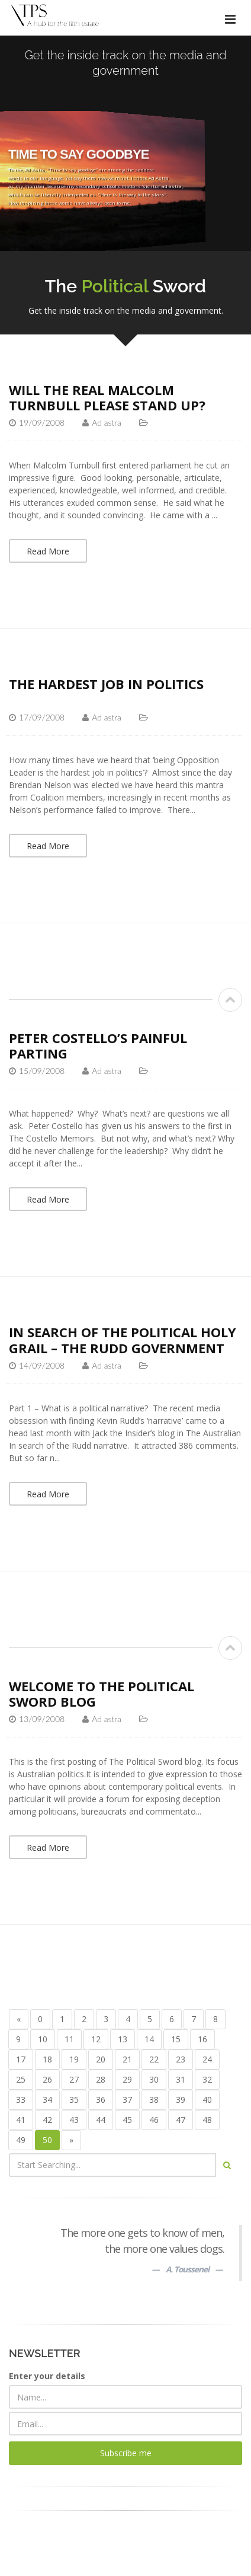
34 (47, 2099)
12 (96, 2039)
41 (20, 2119)
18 (47, 2059)
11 (69, 2039)
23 (180, 2059)
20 (100, 2059)
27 (74, 2079)
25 (20, 2079)
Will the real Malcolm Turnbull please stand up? (107, 397)
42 (47, 2119)
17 (20, 2059)
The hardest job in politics (106, 684)
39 (180, 2099)
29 (127, 2079)
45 (127, 2119)
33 (20, 2099)
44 (100, 2119)
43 (74, 2119)
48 (207, 2119)
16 (202, 2039)
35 (74, 2099)
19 (74, 2059)
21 (127, 2059)
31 (180, 2079)
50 (47, 2139)
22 (154, 2059)
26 (47, 2079)
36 (100, 2099)
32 (207, 2079)
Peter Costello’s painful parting (98, 1045)
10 (42, 2039)
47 (180, 2119)
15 (176, 2039)
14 (149, 2039)
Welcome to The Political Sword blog (101, 1693)
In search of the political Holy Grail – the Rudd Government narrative (122, 1347)
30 (154, 2079)
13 (122, 2039)
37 (127, 2099)
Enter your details (47, 2375)
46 (154, 2119)
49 (20, 2139)
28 (100, 2079)
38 (154, 2099)
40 (207, 2099)
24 (207, 2059)
